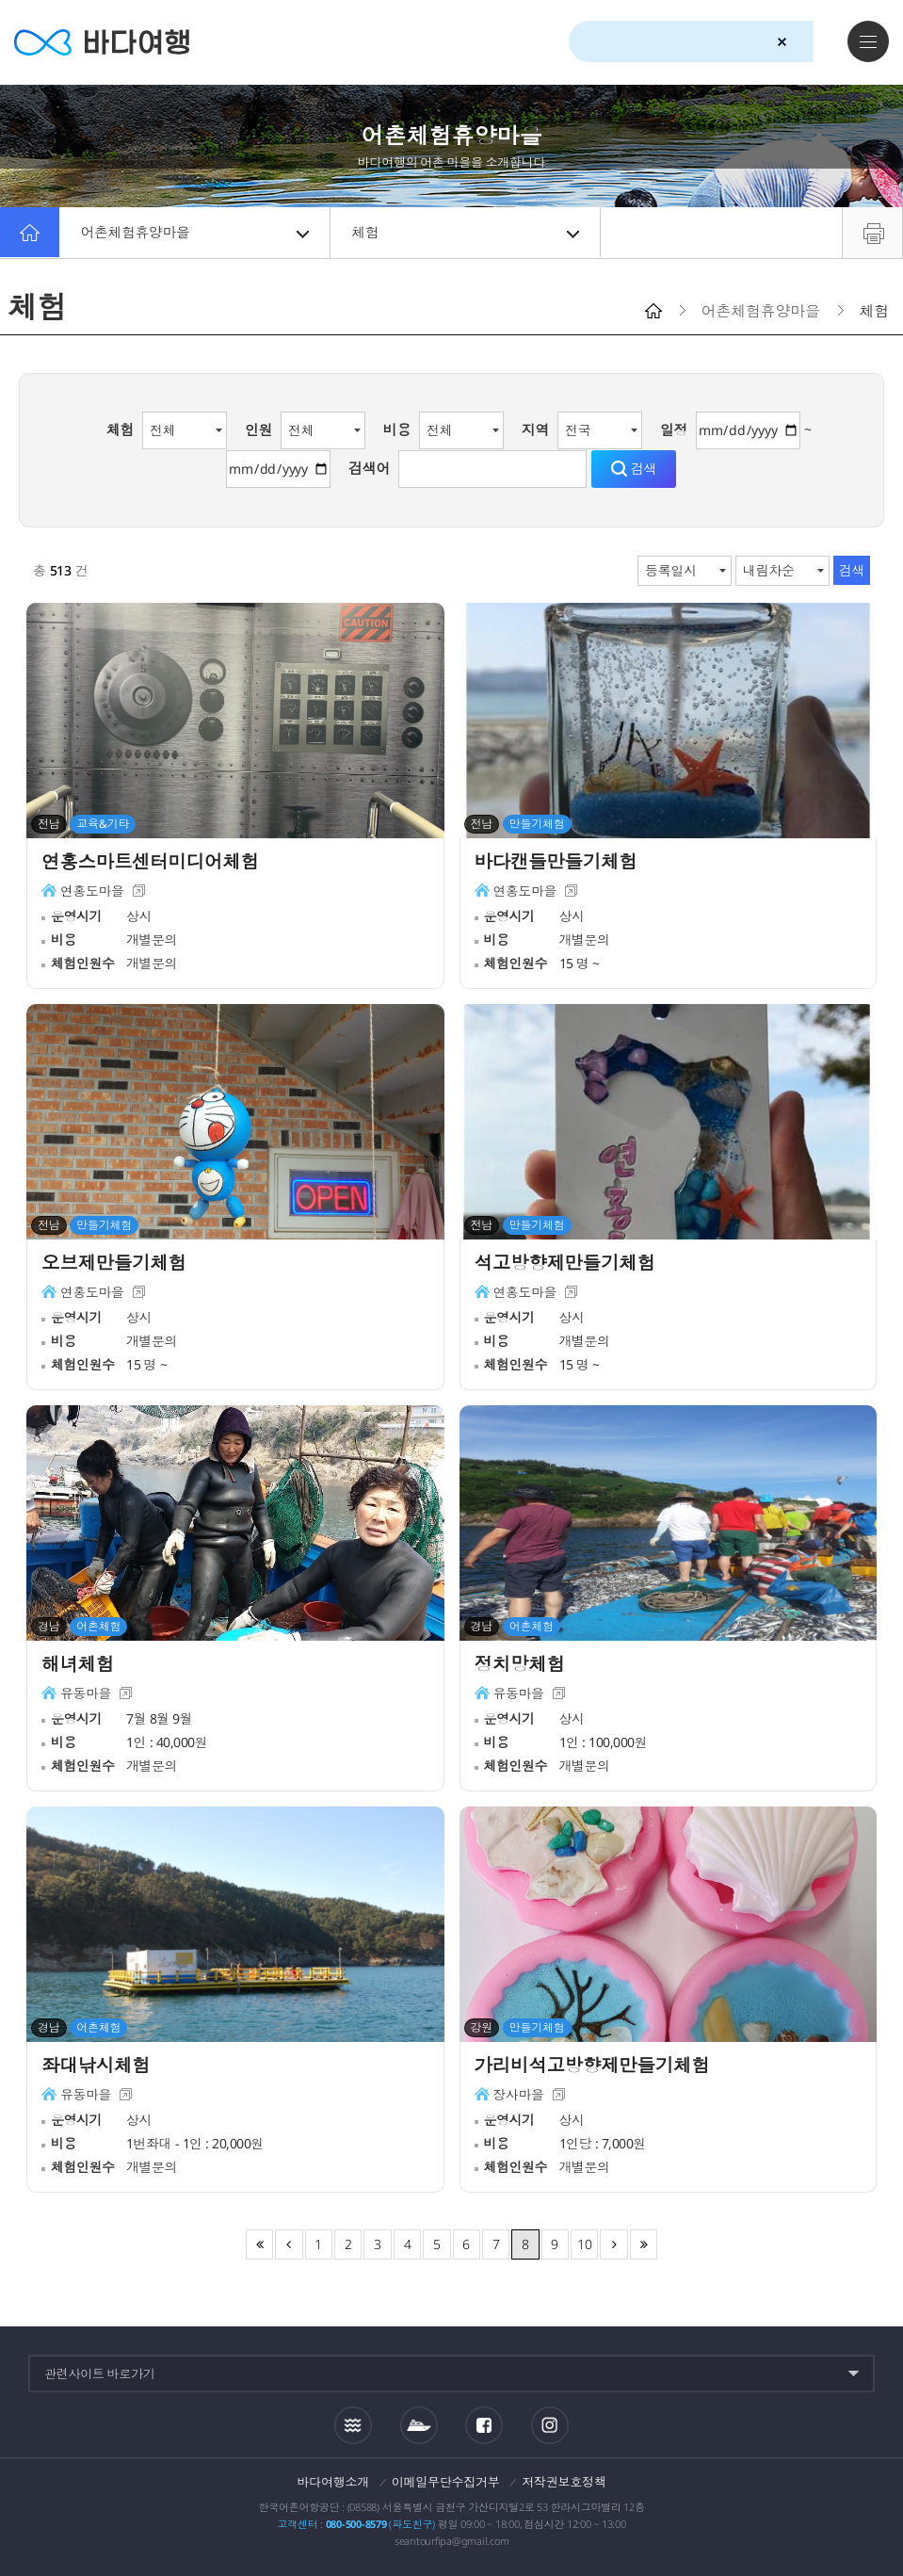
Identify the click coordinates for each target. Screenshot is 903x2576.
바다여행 (104, 42)
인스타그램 (550, 2425)
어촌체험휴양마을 (196, 232)
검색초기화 (782, 42)
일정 (674, 429)
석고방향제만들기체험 (568, 1263)
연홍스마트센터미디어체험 (153, 862)
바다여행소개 (334, 2481)
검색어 (369, 468)
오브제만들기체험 (115, 1263)
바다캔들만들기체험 (558, 862)
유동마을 (86, 1695)
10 (584, 2244)
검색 (815, 42)
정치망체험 (521, 1664)
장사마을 (519, 2096)
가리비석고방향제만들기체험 (596, 2066)
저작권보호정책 (563, 2481)
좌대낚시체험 (97, 2066)
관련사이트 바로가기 (99, 2373)
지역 (536, 429)
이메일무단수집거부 (446, 2481)
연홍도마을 (92, 892)
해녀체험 (78, 1664)
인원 (259, 429)
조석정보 (353, 2424)
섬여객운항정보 (419, 2425)
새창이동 (140, 892)
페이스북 (484, 2425)
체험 (467, 232)
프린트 (872, 232)
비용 (397, 429)
